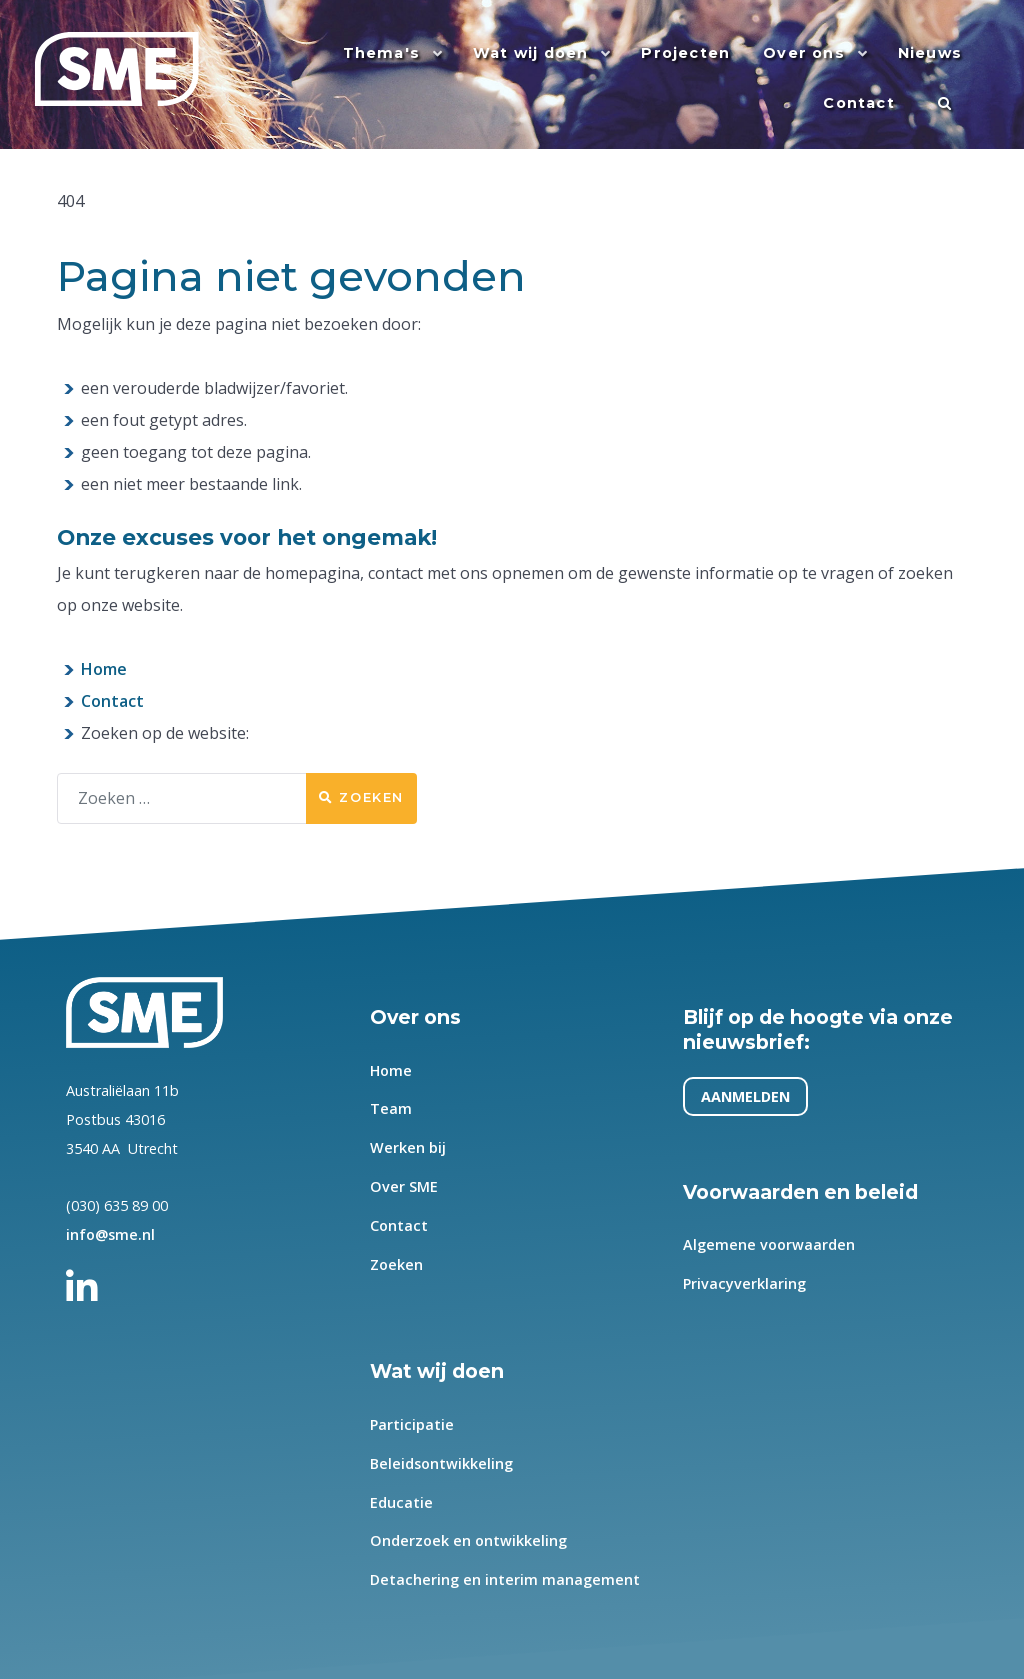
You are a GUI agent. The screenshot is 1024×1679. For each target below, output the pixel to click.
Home (104, 669)
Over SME (404, 1186)
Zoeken (361, 797)
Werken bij (408, 1147)
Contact (112, 701)
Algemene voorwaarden (770, 1244)
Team (391, 1108)
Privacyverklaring (745, 1283)
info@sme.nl (110, 1234)
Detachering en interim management (505, 1579)
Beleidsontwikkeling (441, 1462)
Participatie (412, 1424)
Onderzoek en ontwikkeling (468, 1540)
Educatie (401, 1501)
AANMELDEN (746, 1096)
